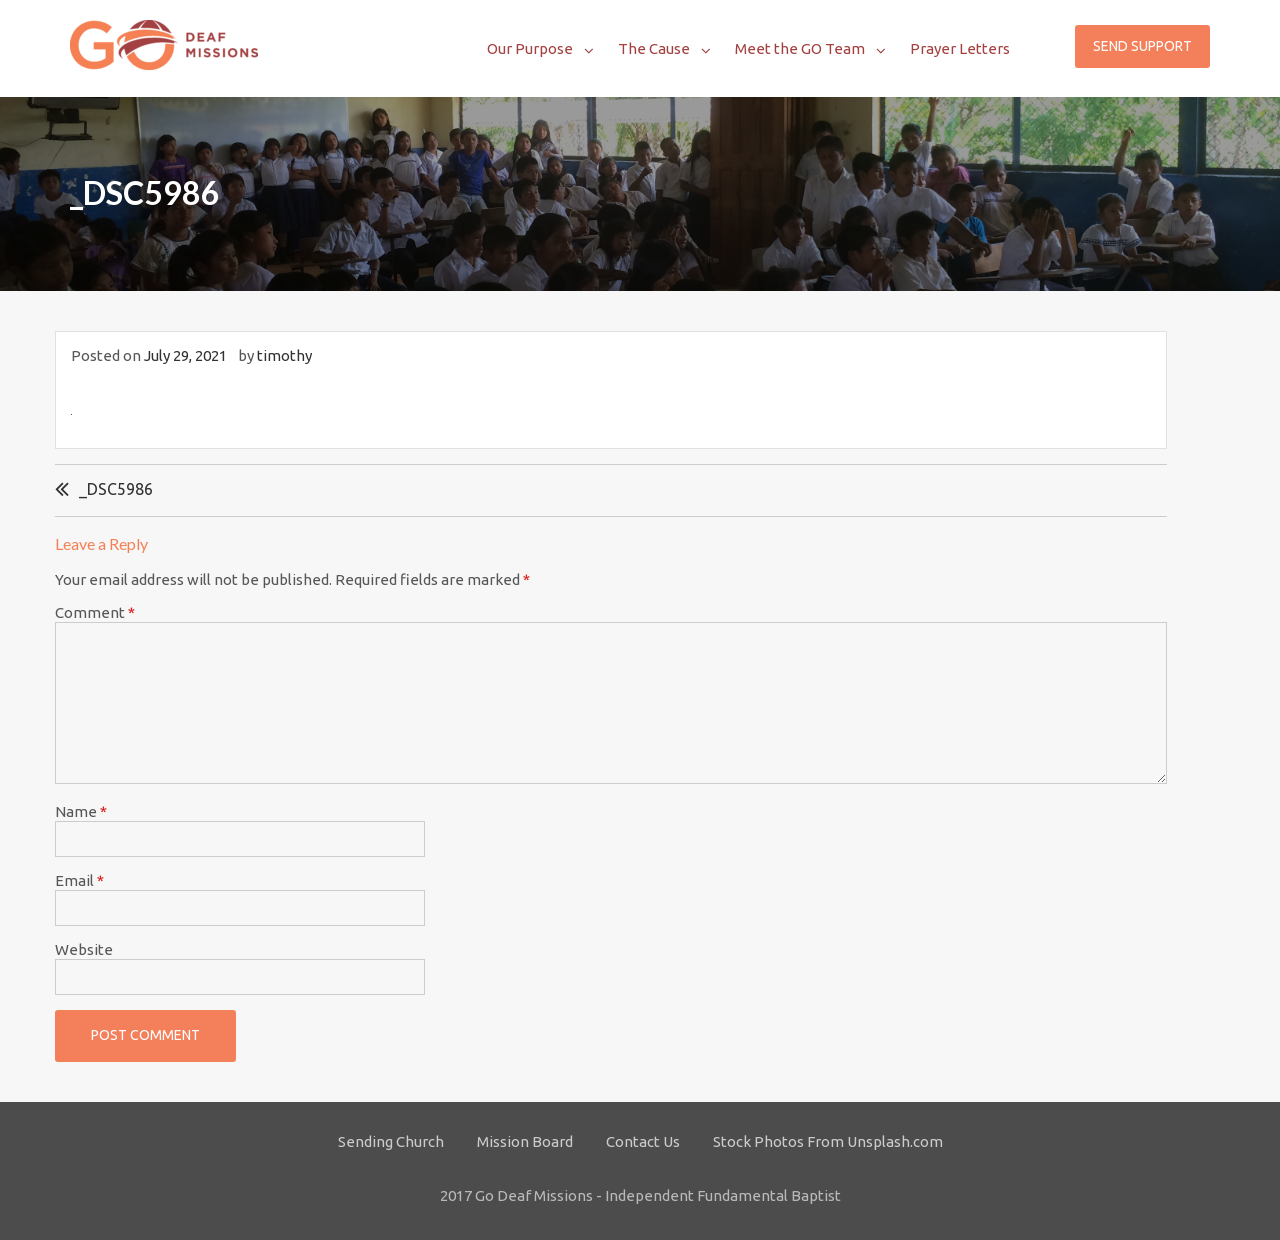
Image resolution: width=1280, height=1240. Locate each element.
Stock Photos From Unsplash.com (828, 1141)
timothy (284, 355)
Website (84, 949)
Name (81, 811)
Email (79, 880)
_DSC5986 (116, 489)
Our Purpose (530, 48)
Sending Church (391, 1141)
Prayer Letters (960, 48)
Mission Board (525, 1141)
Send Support (1142, 46)
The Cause (654, 48)
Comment (95, 612)
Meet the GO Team (800, 48)
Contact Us (643, 1141)
